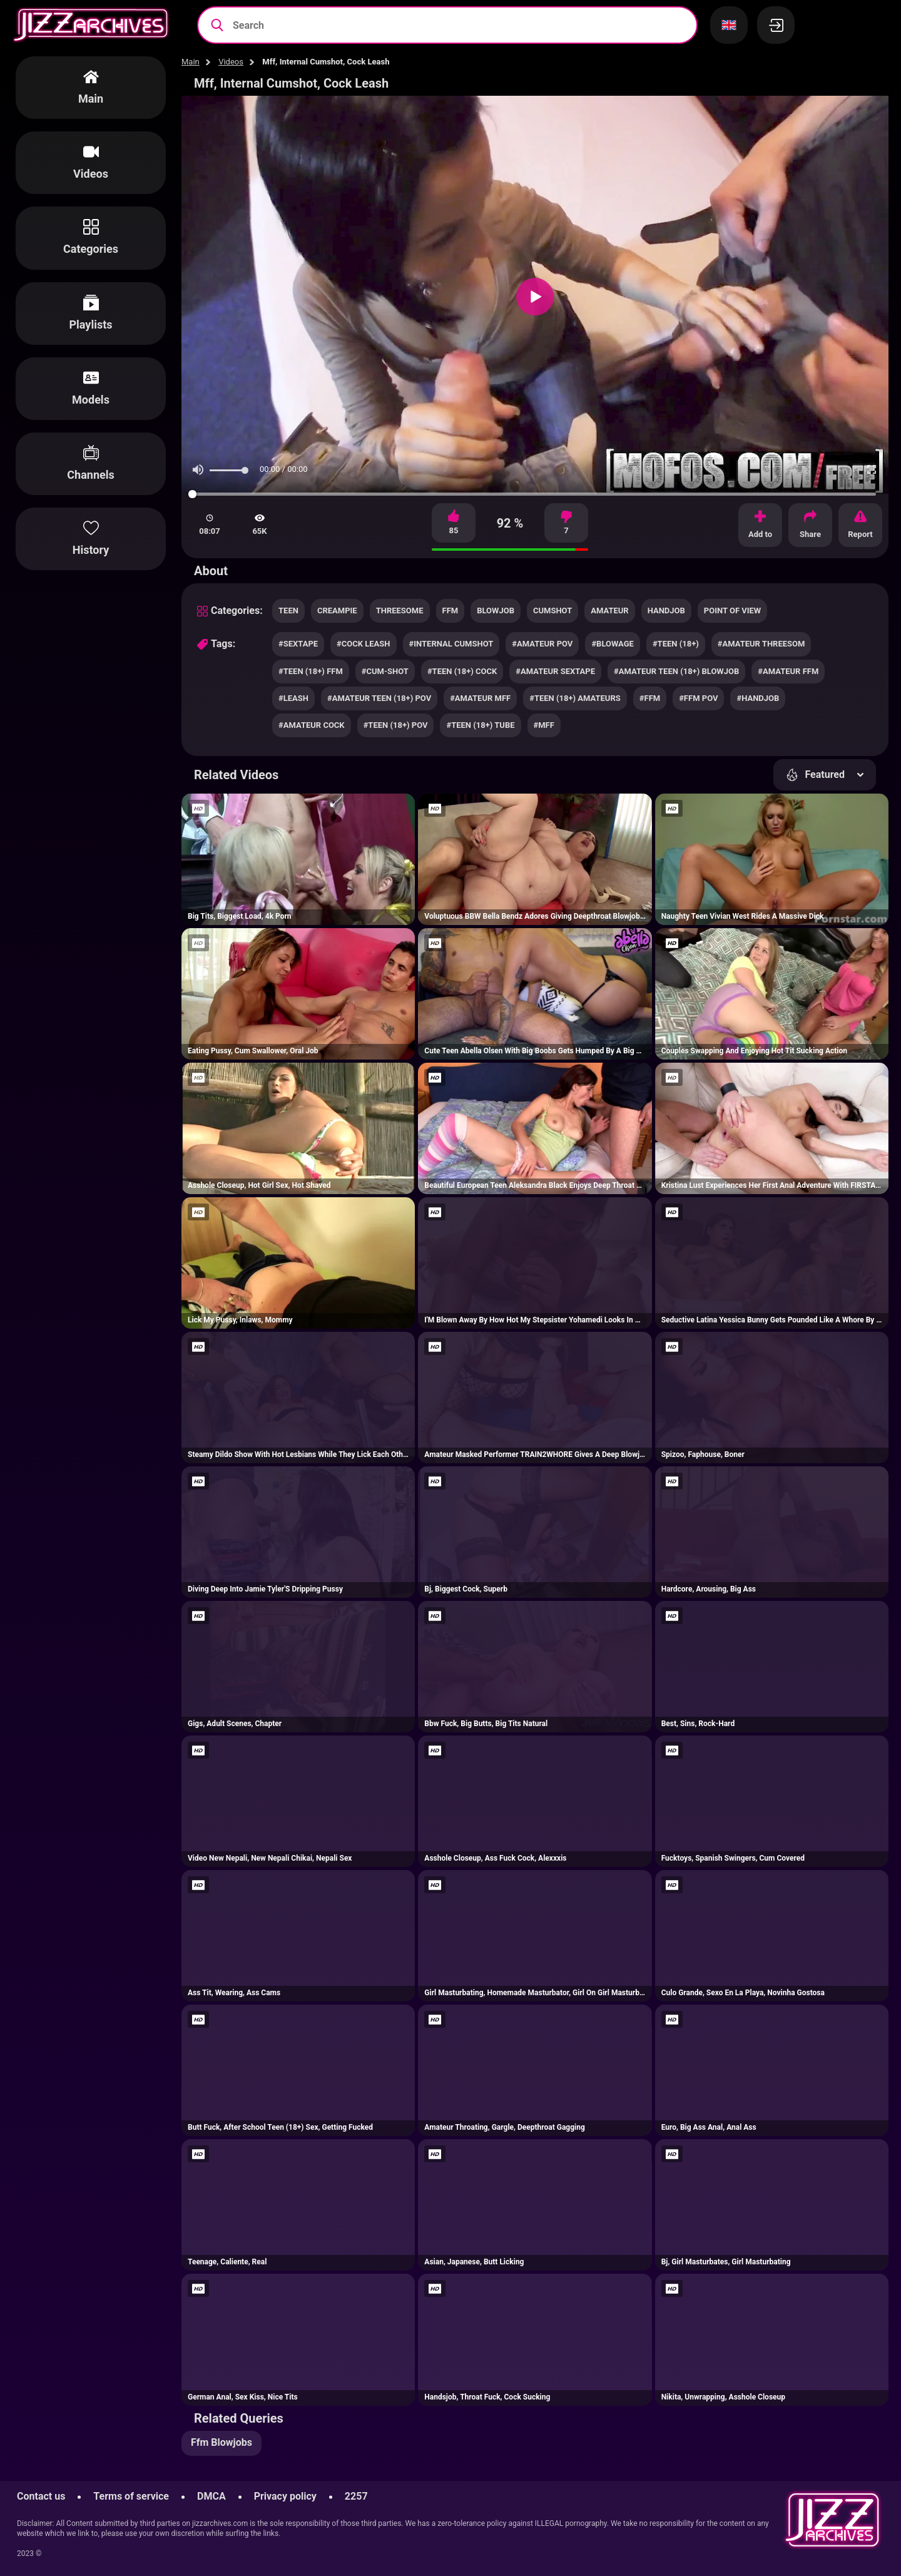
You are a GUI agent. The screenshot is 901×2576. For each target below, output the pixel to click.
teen (288, 610)
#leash (293, 698)
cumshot (552, 610)
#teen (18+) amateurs (575, 698)
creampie (337, 610)
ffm (450, 610)
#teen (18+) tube (480, 725)
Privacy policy (285, 2496)
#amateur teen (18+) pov (379, 698)
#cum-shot (385, 671)
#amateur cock (311, 725)
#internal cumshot (451, 643)
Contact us (41, 2496)
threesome (400, 610)
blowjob (495, 610)
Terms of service (131, 2496)
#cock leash (363, 643)
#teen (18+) (676, 643)
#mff (544, 725)
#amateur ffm (788, 671)
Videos (230, 61)
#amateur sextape (555, 671)
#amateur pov (542, 643)
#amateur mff (480, 698)
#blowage (612, 643)
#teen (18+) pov (396, 725)
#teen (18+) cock (462, 671)
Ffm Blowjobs (221, 2442)
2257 (356, 2496)
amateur (609, 610)
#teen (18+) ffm (310, 671)
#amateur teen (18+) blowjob (676, 671)
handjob (666, 610)
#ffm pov (698, 698)
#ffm (649, 698)
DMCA (211, 2496)
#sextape (298, 643)
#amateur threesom (761, 643)
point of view (732, 610)
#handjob (757, 698)
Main (190, 61)
